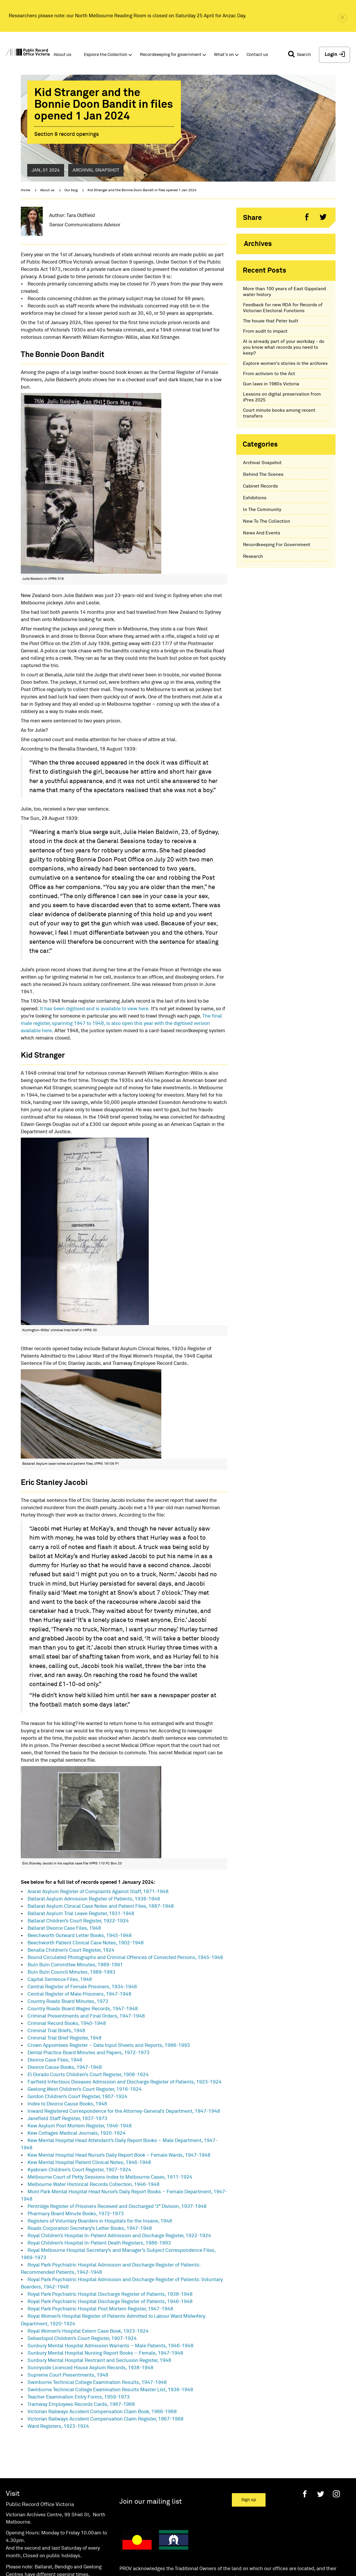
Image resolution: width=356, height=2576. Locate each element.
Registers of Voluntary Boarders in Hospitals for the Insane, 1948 (100, 2221)
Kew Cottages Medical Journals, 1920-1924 (77, 2133)
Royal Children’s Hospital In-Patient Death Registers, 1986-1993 (99, 2243)
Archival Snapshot (262, 462)
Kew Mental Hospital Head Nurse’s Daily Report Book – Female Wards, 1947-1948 (119, 2155)
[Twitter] (320, 2494)
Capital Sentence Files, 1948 (60, 1979)
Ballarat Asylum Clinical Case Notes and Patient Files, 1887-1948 (101, 1906)
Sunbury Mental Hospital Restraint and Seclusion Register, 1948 (99, 2360)
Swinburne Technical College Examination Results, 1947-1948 (97, 2382)
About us (47, 190)
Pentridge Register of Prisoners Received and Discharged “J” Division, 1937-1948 (117, 2206)
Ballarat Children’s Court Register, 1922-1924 (78, 1921)
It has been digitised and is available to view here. (95, 1008)
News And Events (261, 533)
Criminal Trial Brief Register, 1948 (65, 2038)
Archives (258, 243)
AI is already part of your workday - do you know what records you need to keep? (283, 347)
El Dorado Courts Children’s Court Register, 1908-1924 (88, 2074)
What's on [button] (224, 54)
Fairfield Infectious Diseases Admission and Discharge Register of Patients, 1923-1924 (125, 2082)
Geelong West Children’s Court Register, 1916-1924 (85, 2089)
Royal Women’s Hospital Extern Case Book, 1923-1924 (88, 2331)
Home (25, 190)
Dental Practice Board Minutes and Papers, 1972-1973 (89, 2052)
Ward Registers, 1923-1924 (58, 2426)
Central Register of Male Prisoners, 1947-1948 (79, 1994)
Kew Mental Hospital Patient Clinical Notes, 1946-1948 (89, 2162)
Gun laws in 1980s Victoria (271, 384)
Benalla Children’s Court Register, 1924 (71, 1950)
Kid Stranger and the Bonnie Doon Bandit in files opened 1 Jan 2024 (142, 190)
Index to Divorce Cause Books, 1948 (67, 2104)
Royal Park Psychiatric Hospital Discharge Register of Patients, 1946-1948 (110, 2301)
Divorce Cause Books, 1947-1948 (65, 2067)
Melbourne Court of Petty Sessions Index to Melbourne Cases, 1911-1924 (110, 2177)
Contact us (257, 54)
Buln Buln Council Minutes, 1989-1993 (71, 1972)
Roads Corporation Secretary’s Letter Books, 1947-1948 (90, 2228)
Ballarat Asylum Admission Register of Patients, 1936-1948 (94, 1899)
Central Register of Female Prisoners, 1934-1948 (82, 1986)
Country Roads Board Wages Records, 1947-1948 (83, 2008)
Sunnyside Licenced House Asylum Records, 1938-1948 (90, 2367)
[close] (342, 18)
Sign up (248, 2500)
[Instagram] (336, 2494)
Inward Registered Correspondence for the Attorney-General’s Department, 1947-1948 (124, 2111)
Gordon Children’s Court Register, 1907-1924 (77, 2096)
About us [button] (62, 54)
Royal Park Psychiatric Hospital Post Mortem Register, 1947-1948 (100, 2309)
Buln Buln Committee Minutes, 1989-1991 (75, 1965)
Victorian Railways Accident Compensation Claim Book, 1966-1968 (102, 2411)
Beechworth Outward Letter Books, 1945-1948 (80, 1935)
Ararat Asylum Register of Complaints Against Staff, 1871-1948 (98, 1891)
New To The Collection (266, 521)
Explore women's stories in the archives (285, 363)
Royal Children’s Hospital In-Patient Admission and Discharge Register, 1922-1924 (119, 2235)
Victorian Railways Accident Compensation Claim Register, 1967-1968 (106, 2419)
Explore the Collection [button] (105, 54)
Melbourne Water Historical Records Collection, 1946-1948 (94, 2184)
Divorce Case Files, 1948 (55, 2060)
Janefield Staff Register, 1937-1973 (67, 2118)
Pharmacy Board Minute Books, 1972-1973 (76, 2213)
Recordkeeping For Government (276, 544)
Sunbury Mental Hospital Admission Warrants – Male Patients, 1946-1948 (111, 2345)
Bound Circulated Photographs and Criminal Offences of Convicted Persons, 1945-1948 (125, 1957)
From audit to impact (265, 331)
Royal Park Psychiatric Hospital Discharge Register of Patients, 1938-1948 (110, 2294)
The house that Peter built (270, 321)
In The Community (262, 509)
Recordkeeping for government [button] (170, 54)
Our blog (71, 190)
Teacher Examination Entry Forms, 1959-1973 (79, 2397)
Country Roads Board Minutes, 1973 (68, 2001)
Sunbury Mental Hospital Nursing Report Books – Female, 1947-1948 (105, 2353)
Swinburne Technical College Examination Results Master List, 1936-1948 (110, 2389)
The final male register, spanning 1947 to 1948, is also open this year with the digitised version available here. (121, 1023)
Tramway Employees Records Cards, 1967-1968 (81, 2404)
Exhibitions (254, 497)
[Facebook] (304, 2494)
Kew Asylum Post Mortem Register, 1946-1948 (80, 2126)
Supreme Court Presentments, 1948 (68, 2375)
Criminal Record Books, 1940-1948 (67, 2023)
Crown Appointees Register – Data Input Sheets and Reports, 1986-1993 (109, 2045)
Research (253, 556)
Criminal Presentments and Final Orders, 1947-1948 (86, 2016)
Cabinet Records (260, 486)
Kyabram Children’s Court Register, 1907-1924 (79, 2170)
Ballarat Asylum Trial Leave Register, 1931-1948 (81, 1913)
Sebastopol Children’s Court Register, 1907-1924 (82, 2338)
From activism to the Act (269, 373)
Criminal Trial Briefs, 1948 (56, 2030)
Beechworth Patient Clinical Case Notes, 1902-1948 (86, 1943)
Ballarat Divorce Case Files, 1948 (64, 1928)
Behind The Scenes (263, 474)
